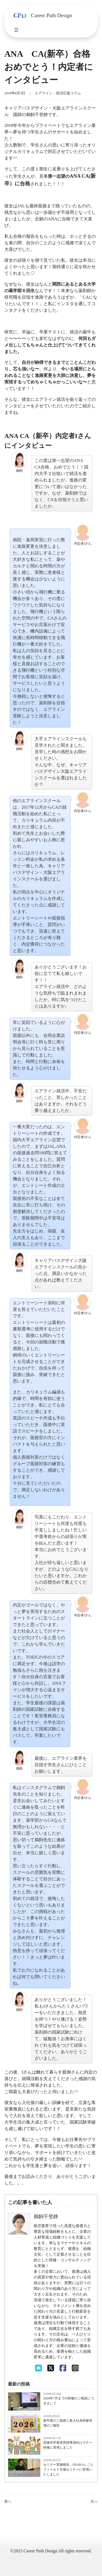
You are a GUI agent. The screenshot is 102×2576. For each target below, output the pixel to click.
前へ (7, 2501)
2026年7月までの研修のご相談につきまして (68, 2400)
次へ (94, 2501)
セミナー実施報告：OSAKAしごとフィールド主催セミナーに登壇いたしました (68, 2469)
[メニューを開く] (16, 30)
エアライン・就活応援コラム (58, 93)
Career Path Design (51, 15)
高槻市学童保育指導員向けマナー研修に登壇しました (67, 2445)
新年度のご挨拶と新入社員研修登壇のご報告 (67, 2423)
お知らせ (33, 2408)
